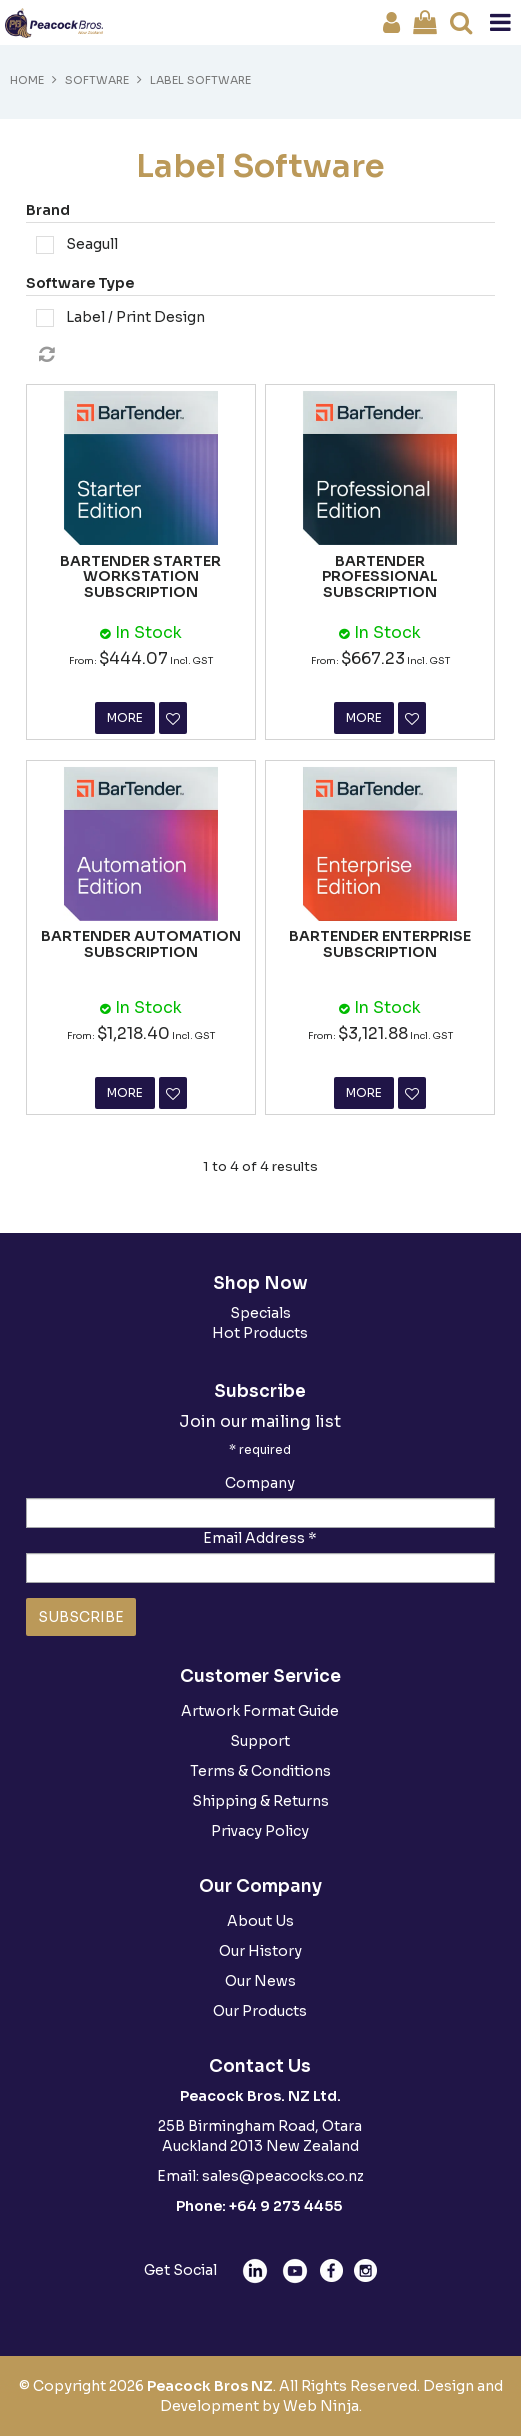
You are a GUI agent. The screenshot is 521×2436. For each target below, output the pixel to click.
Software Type (80, 283)
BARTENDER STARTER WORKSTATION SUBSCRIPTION (140, 576)
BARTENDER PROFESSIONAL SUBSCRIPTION (380, 576)
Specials (260, 1313)
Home (27, 80)
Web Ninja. (322, 2406)
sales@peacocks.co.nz (283, 2176)
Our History (260, 1951)
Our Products (260, 2011)
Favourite (173, 718)
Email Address (260, 1538)
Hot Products (260, 1333)
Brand (48, 210)
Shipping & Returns (260, 1801)
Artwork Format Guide (260, 1711)
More (125, 717)
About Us (260, 1921)
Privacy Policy (260, 1831)
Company (260, 1483)
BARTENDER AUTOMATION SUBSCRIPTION (141, 943)
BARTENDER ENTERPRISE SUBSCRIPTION (380, 943)
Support (260, 1741)
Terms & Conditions (260, 1771)
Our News (260, 1981)
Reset (265, 355)
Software (97, 80)
